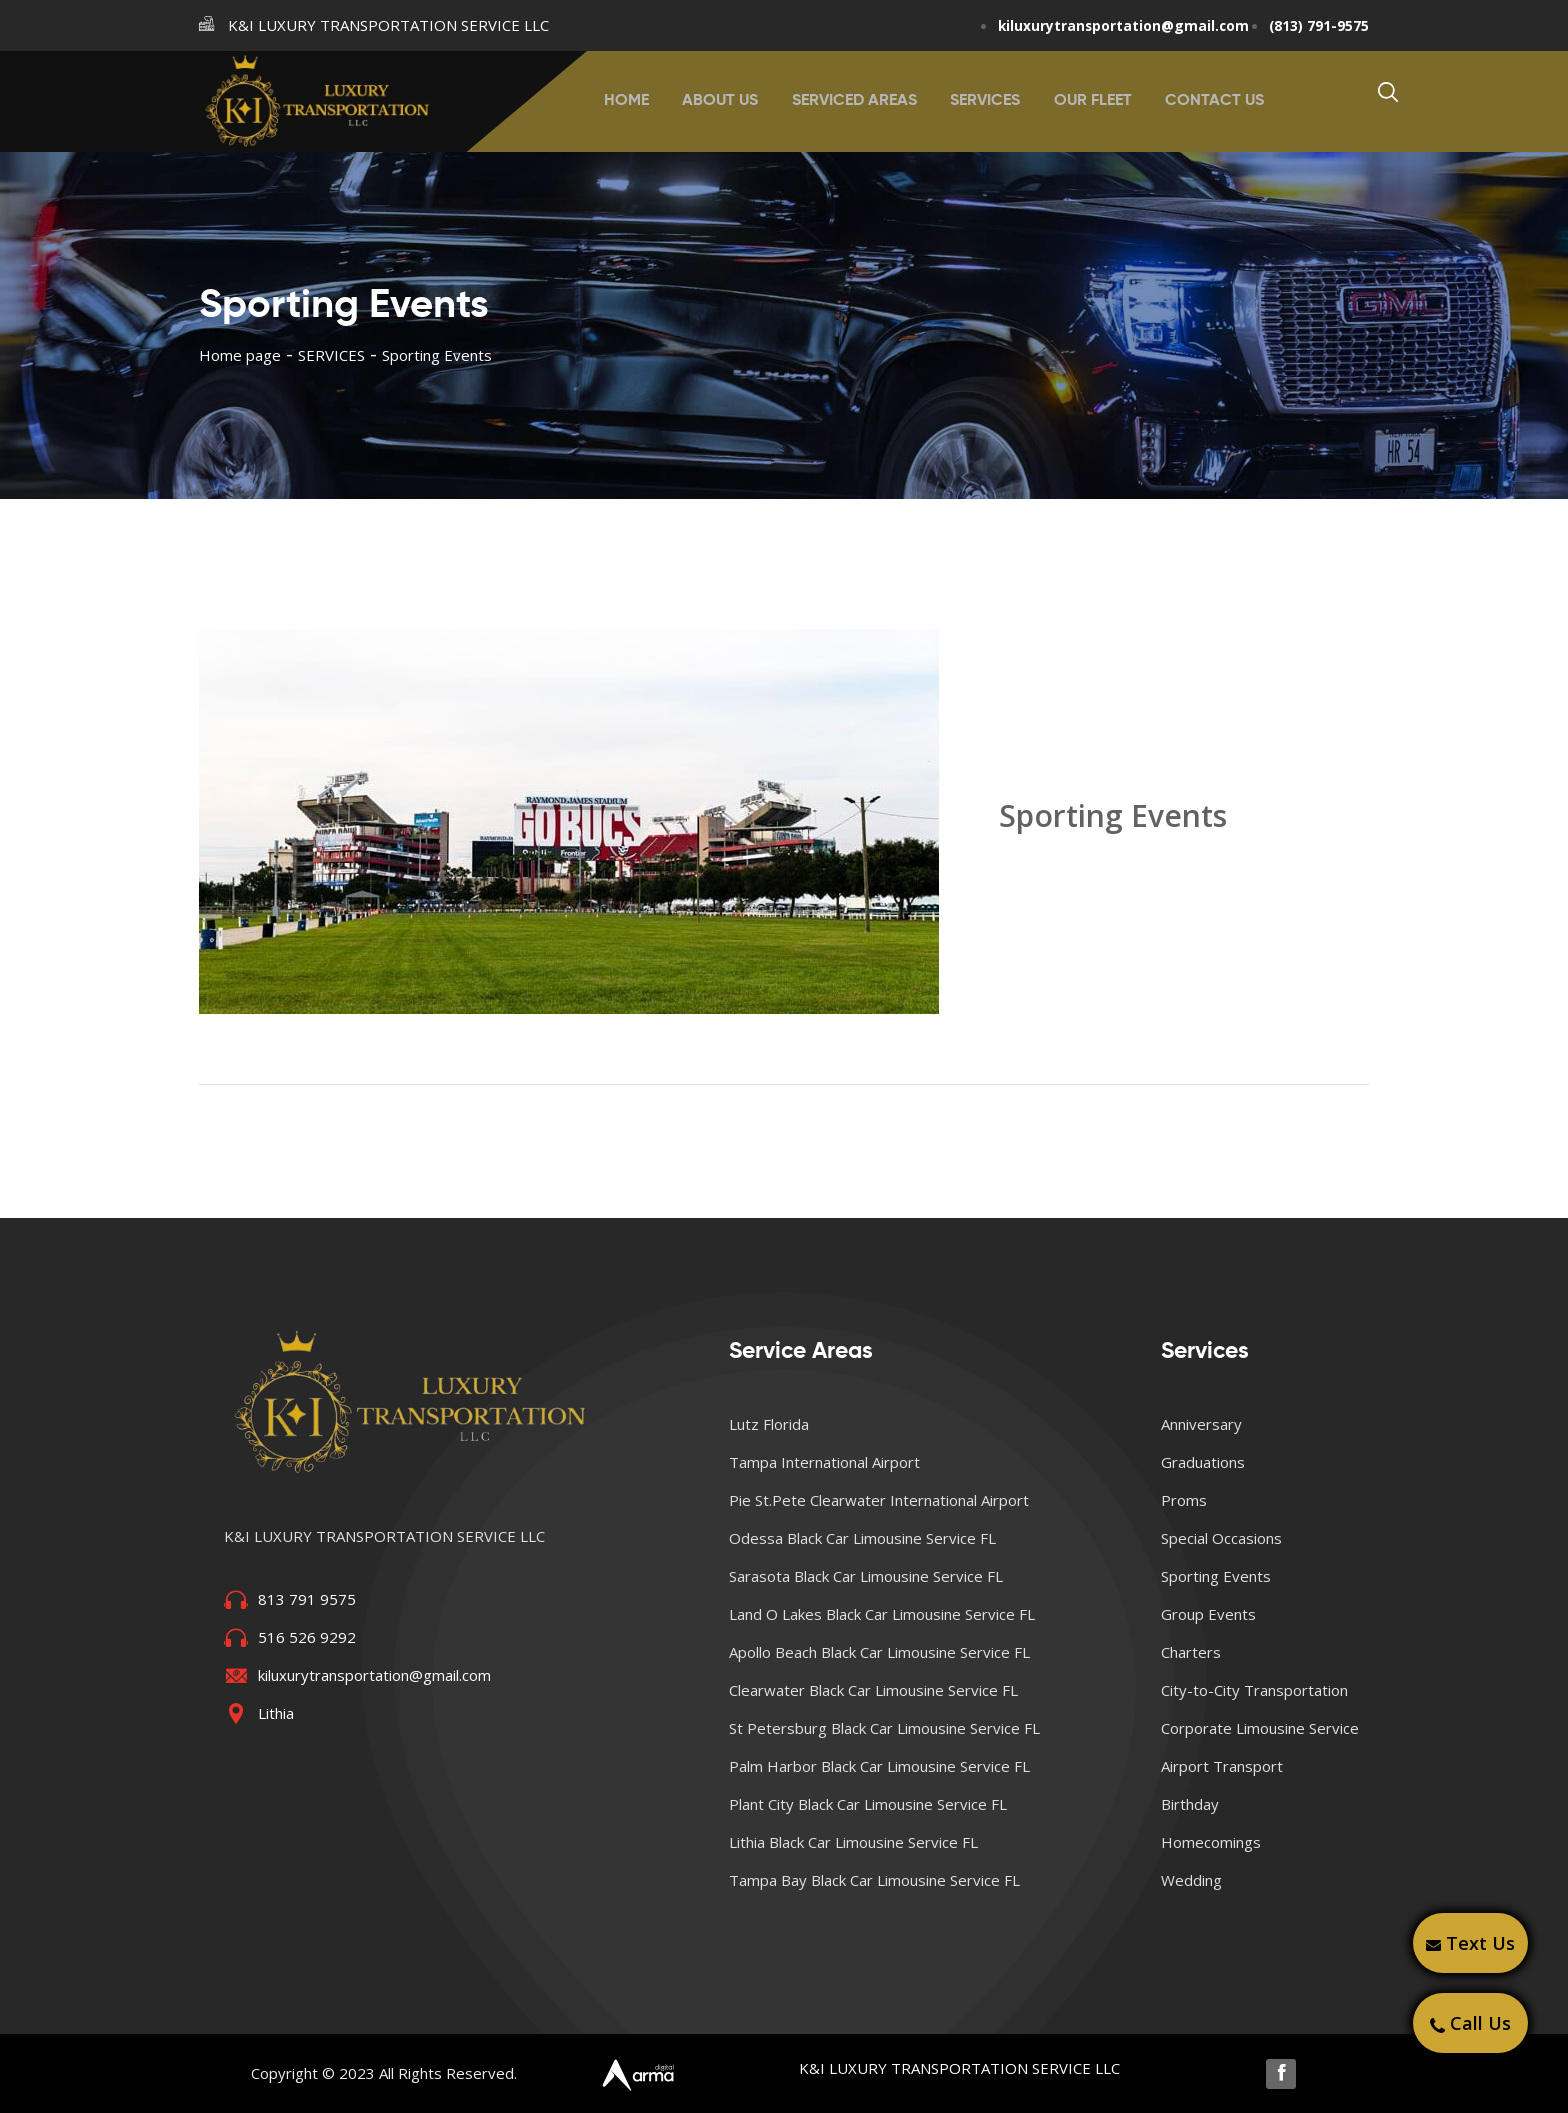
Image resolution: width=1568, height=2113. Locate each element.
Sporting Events (1216, 1575)
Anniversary (1201, 1423)
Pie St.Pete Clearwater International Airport (879, 1499)
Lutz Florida (769, 1423)
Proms (1184, 1499)
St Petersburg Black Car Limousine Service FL (884, 1727)
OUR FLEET (1088, 100)
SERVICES (984, 100)
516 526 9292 (307, 1636)
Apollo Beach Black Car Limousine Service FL (879, 1651)
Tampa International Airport (824, 1461)
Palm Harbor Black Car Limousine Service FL (879, 1765)
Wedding (1191, 1879)
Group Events (1208, 1613)
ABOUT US (726, 100)
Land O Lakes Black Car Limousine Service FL (882, 1613)
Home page (240, 354)
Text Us (1470, 1943)
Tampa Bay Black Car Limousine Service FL (874, 1879)
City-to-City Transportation (1254, 1689)
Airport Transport (1222, 1765)
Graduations (1203, 1461)
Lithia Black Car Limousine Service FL (853, 1841)
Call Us (1470, 2023)
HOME (635, 100)
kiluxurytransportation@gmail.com (1103, 25)
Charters (1191, 1651)
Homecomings (1211, 1841)
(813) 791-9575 (1313, 25)
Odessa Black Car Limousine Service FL (862, 1537)
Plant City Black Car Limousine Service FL (868, 1803)
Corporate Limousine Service (1260, 1727)
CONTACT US (1206, 100)
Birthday (1190, 1803)
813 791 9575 (307, 1598)
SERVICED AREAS (856, 100)
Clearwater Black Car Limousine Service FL (873, 1689)
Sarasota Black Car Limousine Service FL (866, 1575)
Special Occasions (1221, 1537)
